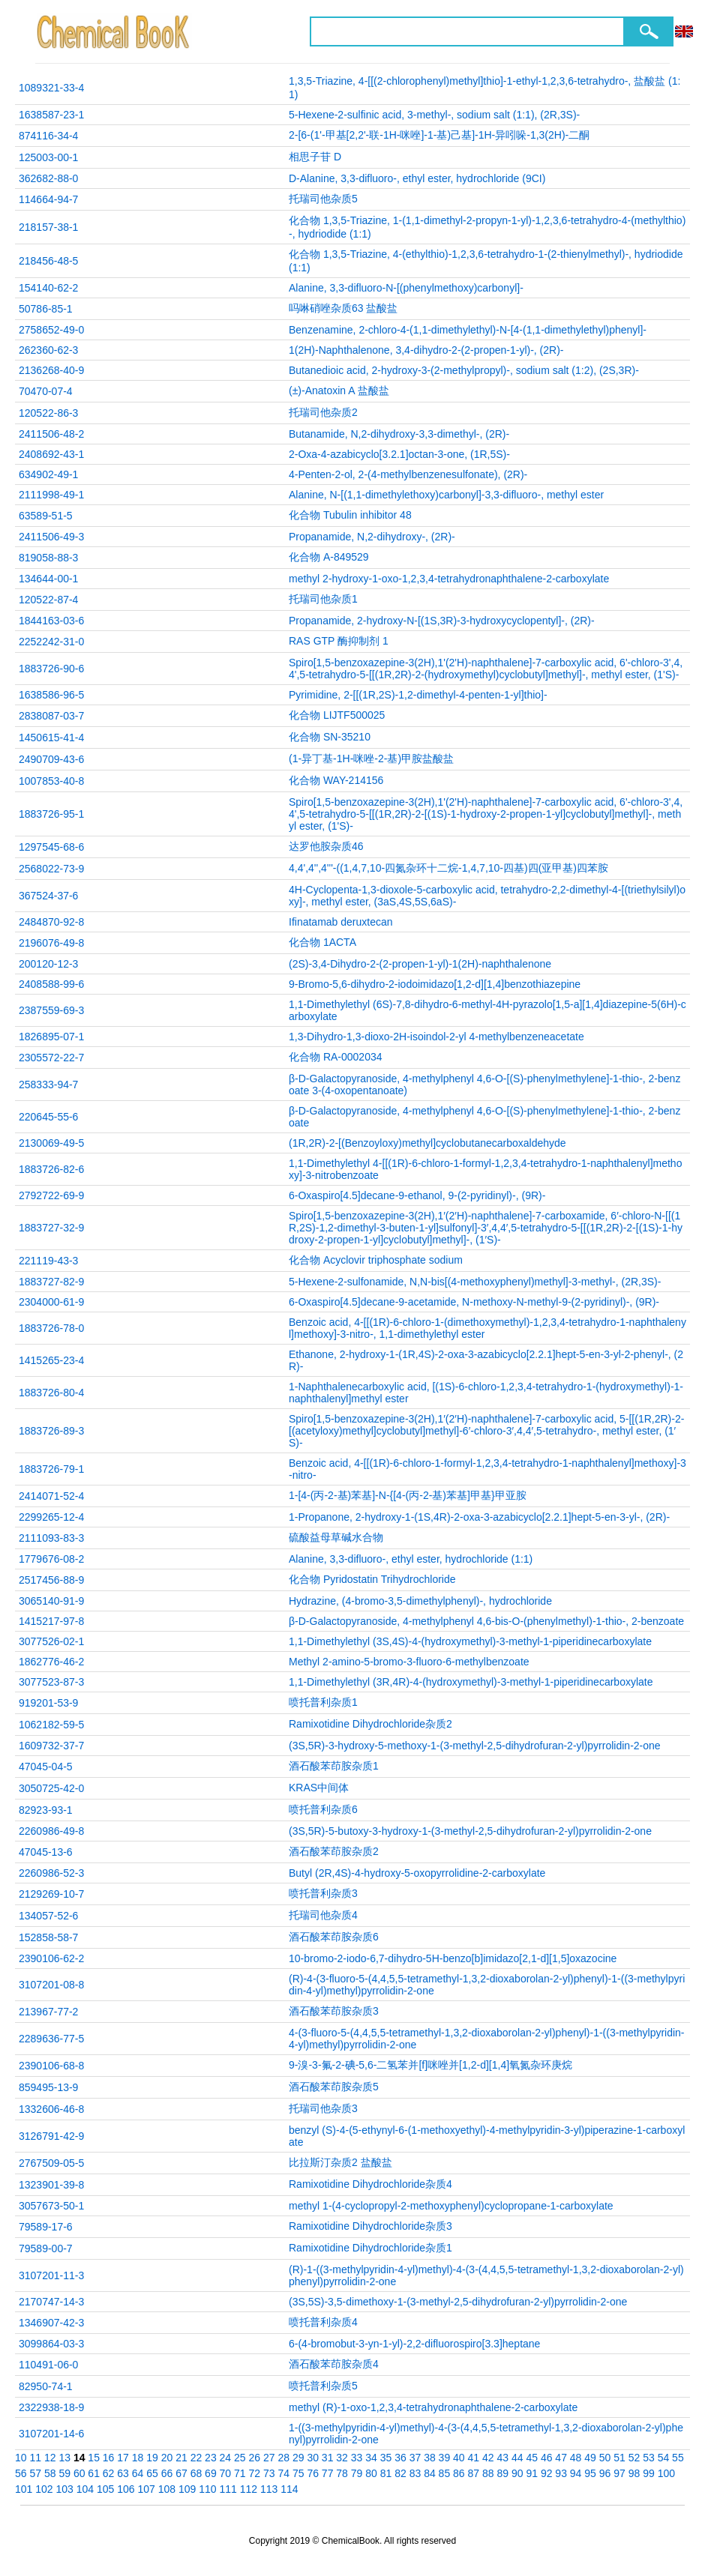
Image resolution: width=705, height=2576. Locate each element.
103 (65, 2489)
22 (196, 2458)
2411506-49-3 (51, 537)
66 (167, 2473)
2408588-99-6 (51, 984)
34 (371, 2458)
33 (357, 2458)
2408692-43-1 (51, 454)
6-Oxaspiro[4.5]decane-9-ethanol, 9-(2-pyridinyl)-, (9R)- (417, 1195)
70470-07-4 (46, 391)
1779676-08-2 (51, 1559)
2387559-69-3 (51, 1010)
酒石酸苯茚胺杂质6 (334, 1937)
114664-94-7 (48, 199)
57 (35, 2473)
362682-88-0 (48, 178)
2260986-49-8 (51, 1831)
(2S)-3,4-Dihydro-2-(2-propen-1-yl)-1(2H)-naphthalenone (420, 964)
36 (400, 2458)
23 (211, 2458)
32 (342, 2458)
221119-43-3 (48, 1261)
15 (94, 2458)
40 (459, 2458)
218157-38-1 (48, 227)
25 (240, 2458)
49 (590, 2458)
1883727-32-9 (51, 1228)
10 (21, 2458)
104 (85, 2489)
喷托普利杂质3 (323, 1893)
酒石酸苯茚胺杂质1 (334, 1766)
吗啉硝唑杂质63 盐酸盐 (343, 308)
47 (561, 2458)
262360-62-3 (48, 350)
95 (590, 2473)
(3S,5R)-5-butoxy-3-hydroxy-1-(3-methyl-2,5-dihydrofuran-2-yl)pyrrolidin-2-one (470, 1831)
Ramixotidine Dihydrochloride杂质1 (370, 2248)
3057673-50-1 (51, 2206)
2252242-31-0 (51, 642)
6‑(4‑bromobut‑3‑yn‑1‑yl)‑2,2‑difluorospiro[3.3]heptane (414, 2344)
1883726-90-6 (51, 669)
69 (211, 2473)
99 (649, 2473)
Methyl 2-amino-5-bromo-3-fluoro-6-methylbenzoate (409, 1662)
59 (64, 2473)
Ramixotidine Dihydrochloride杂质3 (370, 2226)
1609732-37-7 (51, 1746)
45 (532, 2458)
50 (605, 2458)
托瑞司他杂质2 (323, 412)
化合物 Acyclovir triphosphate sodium (376, 1260)
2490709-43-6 (51, 759)
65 (152, 2473)
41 (474, 2458)
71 (240, 2473)
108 (167, 2489)
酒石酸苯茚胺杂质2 (334, 1851)
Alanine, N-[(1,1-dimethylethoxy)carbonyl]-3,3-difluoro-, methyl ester (446, 495)
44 (518, 2458)
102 (43, 2489)
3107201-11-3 (51, 2275)
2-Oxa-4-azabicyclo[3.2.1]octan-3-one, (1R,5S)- (399, 454)
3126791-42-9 (51, 2136)
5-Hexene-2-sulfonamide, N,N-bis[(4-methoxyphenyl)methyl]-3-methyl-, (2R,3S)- (475, 1282)
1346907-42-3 (51, 2323)
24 (226, 2458)
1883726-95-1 (51, 814)
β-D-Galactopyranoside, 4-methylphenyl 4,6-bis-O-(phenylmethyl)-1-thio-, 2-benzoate (486, 1621)
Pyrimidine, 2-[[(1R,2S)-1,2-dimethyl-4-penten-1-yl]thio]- (418, 695)
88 (488, 2473)
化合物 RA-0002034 (335, 1057)
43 (502, 2458)
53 (649, 2458)
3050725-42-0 (51, 1788)
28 (284, 2458)
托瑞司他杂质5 (323, 199)
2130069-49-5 (51, 1143)
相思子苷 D (315, 157)
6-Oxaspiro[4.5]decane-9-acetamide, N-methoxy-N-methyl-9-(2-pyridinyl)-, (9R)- (474, 1302)
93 (561, 2473)
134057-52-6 (48, 1916)
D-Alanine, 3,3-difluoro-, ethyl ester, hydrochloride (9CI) (417, 178)
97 (620, 2473)
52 (634, 2458)
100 (666, 2473)
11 (35, 2458)
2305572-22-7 (51, 1058)
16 (109, 2458)
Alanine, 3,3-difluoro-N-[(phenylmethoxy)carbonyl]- (406, 288)
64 (138, 2473)
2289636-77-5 (51, 2039)
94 (576, 2473)
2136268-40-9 (51, 370)
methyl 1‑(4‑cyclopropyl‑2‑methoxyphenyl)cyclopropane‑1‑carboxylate (451, 2206)
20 (167, 2458)
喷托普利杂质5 (323, 2386)
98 (634, 2473)
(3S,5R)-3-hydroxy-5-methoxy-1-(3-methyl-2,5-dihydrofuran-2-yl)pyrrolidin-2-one (475, 1746)
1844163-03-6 (51, 621)
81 (386, 2473)
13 (64, 2458)
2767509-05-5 (51, 2163)
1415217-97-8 (51, 1621)
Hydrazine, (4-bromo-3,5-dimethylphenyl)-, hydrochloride (420, 1601)
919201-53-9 (48, 1703)
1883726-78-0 (51, 1328)
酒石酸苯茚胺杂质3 (334, 2011)
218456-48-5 (48, 261)
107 (146, 2489)
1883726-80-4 (51, 1393)
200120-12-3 (48, 964)
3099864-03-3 (51, 2344)
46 (547, 2458)
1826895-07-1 (51, 1037)
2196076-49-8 (51, 943)
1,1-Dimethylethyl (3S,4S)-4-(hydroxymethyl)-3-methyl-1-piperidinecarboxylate (470, 1641)
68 (196, 2473)
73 (269, 2473)
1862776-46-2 (51, 1662)
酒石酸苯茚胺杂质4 (334, 2364)
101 (23, 2489)
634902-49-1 (48, 474)
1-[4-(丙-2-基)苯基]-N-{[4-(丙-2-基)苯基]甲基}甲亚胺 (407, 1495)
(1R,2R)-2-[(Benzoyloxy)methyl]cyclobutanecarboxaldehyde (427, 1143)
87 (474, 2473)
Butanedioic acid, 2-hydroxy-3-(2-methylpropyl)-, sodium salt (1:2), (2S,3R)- (464, 370)
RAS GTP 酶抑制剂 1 (338, 641)
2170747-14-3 (51, 2302)
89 (502, 2473)
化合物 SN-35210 (329, 737)
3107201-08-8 (51, 1985)
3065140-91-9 (51, 1601)
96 (605, 2473)
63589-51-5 (46, 516)
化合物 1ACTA (322, 942)
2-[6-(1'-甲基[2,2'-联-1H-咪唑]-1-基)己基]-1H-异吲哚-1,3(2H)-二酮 (439, 135)
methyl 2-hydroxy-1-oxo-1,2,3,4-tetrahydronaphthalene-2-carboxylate (449, 579)
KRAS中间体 (319, 1788)
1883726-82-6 (51, 1169)
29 (298, 2458)
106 (125, 2489)
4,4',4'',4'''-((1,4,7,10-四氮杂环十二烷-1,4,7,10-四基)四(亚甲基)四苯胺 (448, 868)
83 (416, 2473)
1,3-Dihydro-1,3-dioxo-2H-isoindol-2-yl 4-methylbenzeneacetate (436, 1037)
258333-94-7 (48, 1085)
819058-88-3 (48, 558)
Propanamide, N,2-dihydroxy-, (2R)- (372, 537)
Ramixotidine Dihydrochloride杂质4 (370, 2184)
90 (518, 2473)
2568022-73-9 (51, 869)
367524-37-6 (48, 896)
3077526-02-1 (51, 1641)
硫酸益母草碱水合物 (336, 1537)
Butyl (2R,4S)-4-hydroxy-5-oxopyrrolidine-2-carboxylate (417, 1873)
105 (105, 2489)
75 (298, 2473)
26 (255, 2458)
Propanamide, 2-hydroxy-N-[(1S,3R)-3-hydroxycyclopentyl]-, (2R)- (442, 621)
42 (488, 2458)
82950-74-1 (46, 2386)
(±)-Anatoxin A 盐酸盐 (339, 390)
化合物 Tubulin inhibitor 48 (350, 515)
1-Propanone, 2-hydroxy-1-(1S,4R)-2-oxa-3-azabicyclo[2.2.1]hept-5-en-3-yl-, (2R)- (479, 1517)
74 (284, 2473)
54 (664, 2458)
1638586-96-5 (51, 695)
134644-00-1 (48, 579)
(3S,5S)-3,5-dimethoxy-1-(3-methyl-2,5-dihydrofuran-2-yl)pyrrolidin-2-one (458, 2302)
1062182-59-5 (51, 1725)
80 (371, 2473)
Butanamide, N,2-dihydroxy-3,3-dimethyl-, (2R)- (399, 434)
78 (342, 2473)
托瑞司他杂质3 (323, 2108)
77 (328, 2473)
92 (547, 2473)
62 (109, 2473)
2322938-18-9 (51, 2407)
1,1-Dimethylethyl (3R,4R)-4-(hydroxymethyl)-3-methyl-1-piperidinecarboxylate (471, 1682)
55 (678, 2458)
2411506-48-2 (51, 434)
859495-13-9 (48, 2087)
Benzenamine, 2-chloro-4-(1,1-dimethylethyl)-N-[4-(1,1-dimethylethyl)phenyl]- (467, 330)
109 (187, 2489)
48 (576, 2458)
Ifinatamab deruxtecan (341, 922)
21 (182, 2458)
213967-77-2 (48, 2012)
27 (269, 2458)
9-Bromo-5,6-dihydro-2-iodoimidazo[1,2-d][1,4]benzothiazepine (434, 984)
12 (50, 2458)
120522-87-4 (48, 600)
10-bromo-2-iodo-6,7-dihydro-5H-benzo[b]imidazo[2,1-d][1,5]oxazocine (452, 1958)
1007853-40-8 (51, 781)
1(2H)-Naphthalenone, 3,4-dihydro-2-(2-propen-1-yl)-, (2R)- (426, 350)
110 (207, 2489)
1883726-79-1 (51, 1469)
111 (228, 2489)
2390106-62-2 (51, 1958)
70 (226, 2473)
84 (430, 2473)
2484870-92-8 (51, 922)
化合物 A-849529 (329, 557)
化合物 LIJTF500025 (337, 715)
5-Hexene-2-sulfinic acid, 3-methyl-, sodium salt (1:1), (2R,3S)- (434, 115)
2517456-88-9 (51, 1580)
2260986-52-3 (51, 1873)
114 (289, 2489)
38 (430, 2458)
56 (21, 2473)
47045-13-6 (46, 1852)
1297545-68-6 (51, 847)
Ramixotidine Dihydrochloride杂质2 (370, 1724)
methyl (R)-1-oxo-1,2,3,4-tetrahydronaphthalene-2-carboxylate (433, 2407)
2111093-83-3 (51, 1538)
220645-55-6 (48, 1117)
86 (459, 2473)
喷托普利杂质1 (323, 1702)
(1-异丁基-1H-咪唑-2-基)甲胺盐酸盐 (371, 758)
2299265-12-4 (51, 1517)
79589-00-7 (46, 2248)
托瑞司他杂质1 (323, 599)
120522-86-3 (48, 413)
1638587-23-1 (51, 115)
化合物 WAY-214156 (336, 780)
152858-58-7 (48, 1937)
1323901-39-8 (51, 2185)
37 (416, 2458)
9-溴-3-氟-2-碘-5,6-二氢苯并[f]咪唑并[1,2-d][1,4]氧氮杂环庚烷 (430, 2065)
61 (94, 2473)
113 (269, 2489)
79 (357, 2473)
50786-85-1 (46, 309)
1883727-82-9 (51, 1282)
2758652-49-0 (51, 330)
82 (400, 2473)
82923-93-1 (46, 1810)
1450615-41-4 (51, 737)
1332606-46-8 (51, 2109)
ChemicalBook (114, 31)
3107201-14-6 (51, 2434)
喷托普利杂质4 (323, 2322)
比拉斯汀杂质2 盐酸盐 (340, 2162)
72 (255, 2473)
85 (445, 2473)
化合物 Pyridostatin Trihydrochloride (372, 1579)
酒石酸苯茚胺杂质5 (334, 2087)
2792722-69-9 (51, 1195)
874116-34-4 (48, 136)
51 (620, 2458)
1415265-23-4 (51, 1360)
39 (445, 2458)
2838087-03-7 (51, 716)
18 (138, 2458)
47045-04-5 (46, 1767)
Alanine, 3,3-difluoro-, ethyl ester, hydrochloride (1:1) (410, 1559)
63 (123, 2473)
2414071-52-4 (51, 1496)
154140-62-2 (48, 288)
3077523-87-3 (51, 1682)
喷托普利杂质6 (323, 1809)
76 (313, 2473)
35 (386, 2458)
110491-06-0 (48, 2365)
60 (80, 2473)
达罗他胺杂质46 (326, 846)
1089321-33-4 (51, 88)
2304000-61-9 (51, 1302)
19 (152, 2458)
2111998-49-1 (51, 495)
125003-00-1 (48, 157)
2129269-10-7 (51, 1894)
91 (532, 2473)
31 (328, 2458)
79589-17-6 (46, 2227)
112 (248, 2489)
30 (313, 2458)
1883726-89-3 (51, 1431)
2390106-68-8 (51, 2066)
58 (50, 2473)
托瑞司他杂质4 (323, 1915)
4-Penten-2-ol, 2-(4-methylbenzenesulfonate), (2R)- (408, 474)
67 (182, 2473)
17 (123, 2458)
